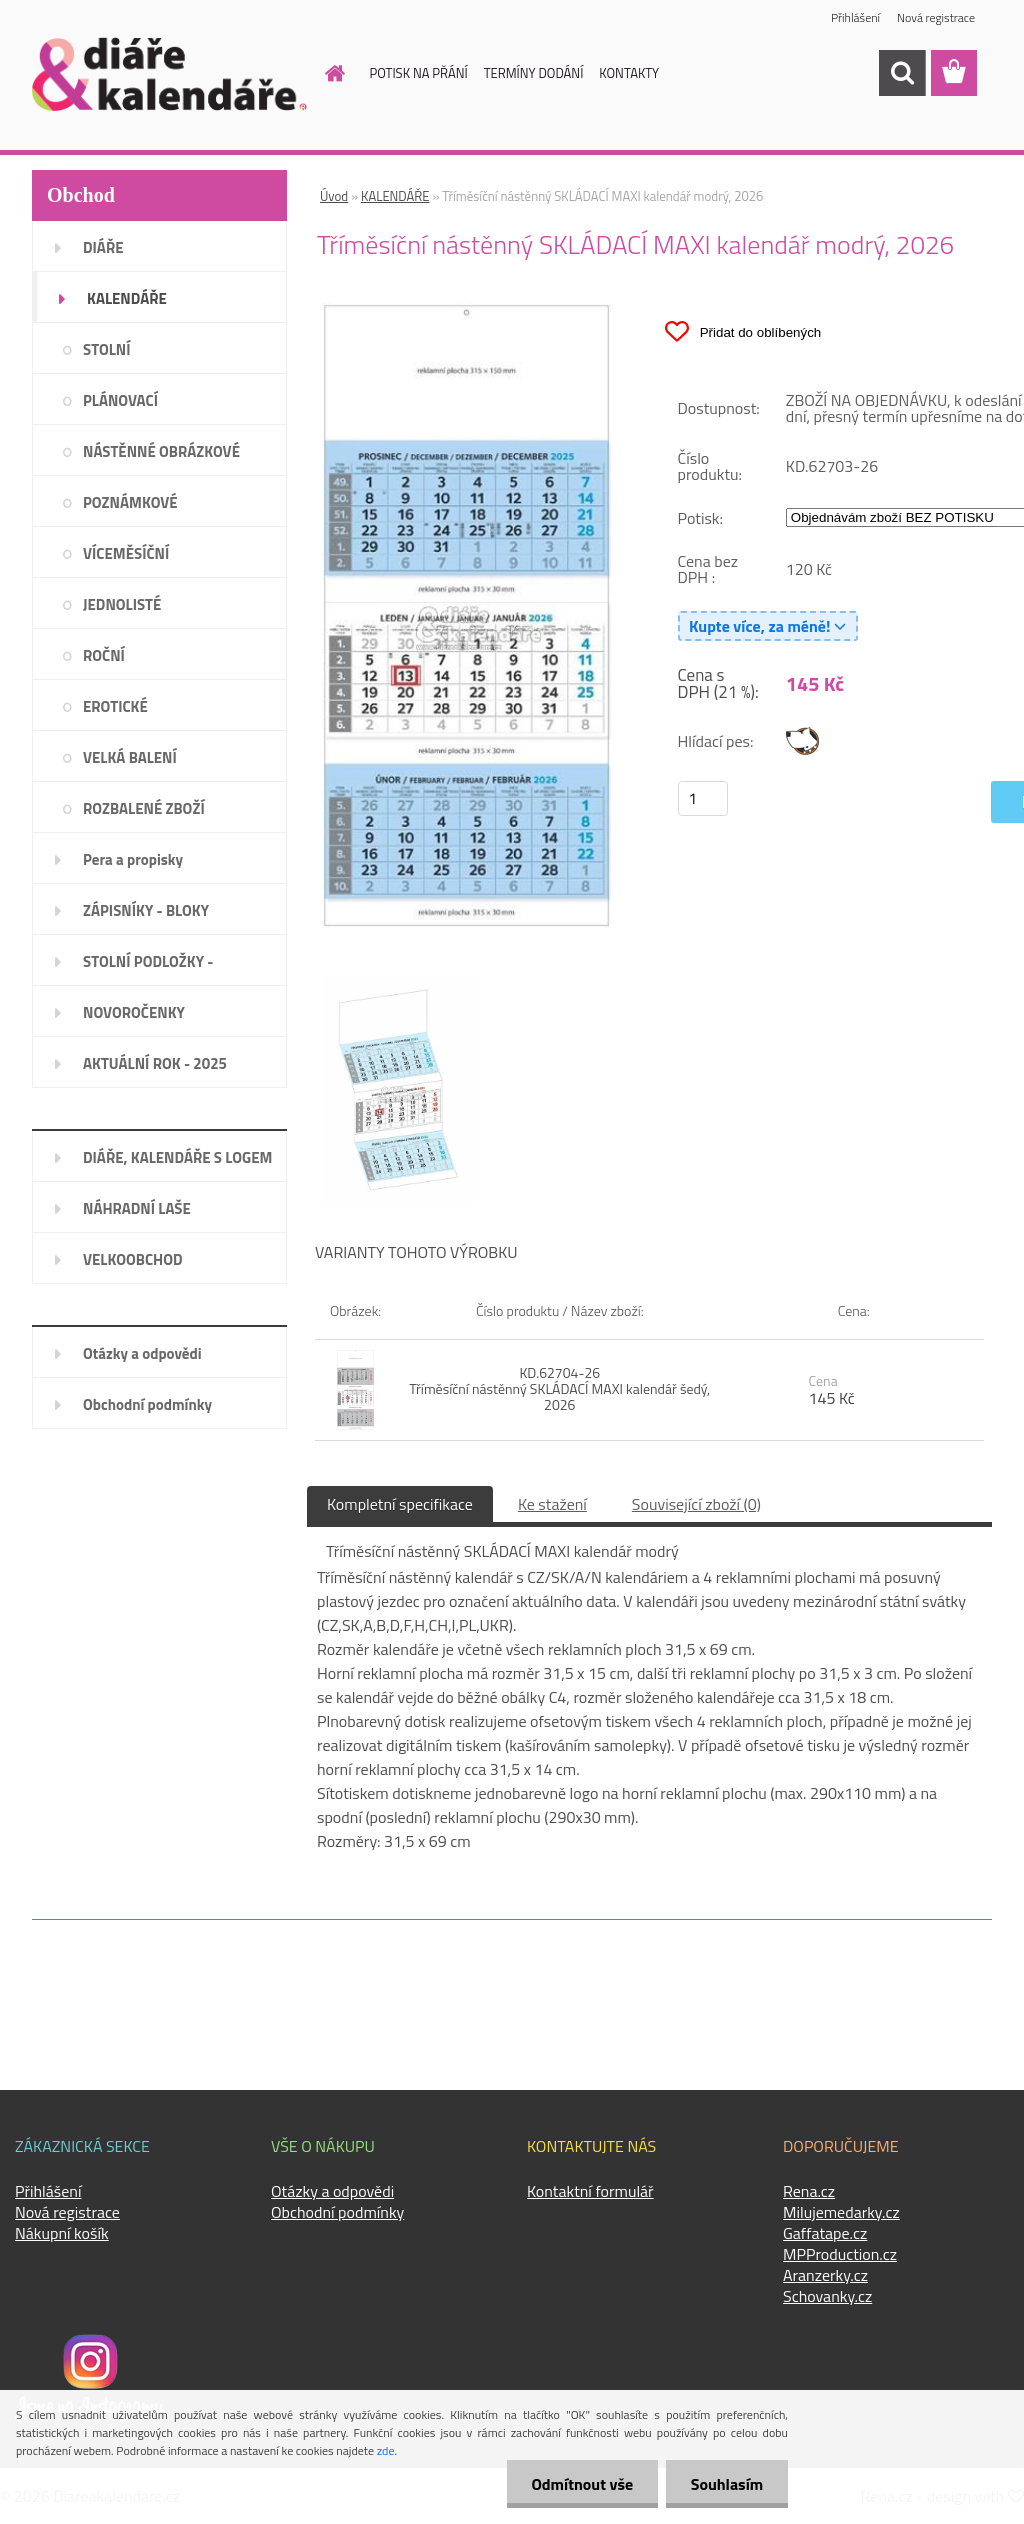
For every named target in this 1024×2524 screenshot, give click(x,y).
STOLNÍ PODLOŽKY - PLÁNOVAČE (148, 968)
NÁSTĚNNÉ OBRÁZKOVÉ (161, 451)
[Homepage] (324, 73)
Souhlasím (726, 2484)
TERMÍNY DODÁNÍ (534, 73)
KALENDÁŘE (127, 298)
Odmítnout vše (582, 2484)
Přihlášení (855, 17)
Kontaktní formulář (590, 2191)
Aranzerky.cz (825, 2275)
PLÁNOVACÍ (120, 400)
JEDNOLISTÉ (122, 604)
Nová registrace (936, 17)
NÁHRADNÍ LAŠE (137, 1208)
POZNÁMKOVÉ (130, 502)
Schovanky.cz (827, 2296)
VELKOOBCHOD (133, 1259)
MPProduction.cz (840, 2254)
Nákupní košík (62, 2233)
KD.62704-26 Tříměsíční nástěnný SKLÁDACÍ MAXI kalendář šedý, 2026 (559, 1388)
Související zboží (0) (696, 1504)
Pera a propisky (133, 859)
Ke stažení (552, 1504)
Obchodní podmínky (147, 1404)
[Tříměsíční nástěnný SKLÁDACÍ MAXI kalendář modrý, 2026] (466, 311)
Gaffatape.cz (825, 2233)
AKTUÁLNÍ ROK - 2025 (155, 1063)
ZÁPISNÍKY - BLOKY (146, 910)
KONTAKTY (629, 73)
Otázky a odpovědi (142, 1353)
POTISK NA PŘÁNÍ (419, 73)
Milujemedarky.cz (841, 2212)
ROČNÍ (104, 655)
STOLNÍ (107, 349)
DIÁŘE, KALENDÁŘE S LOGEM (177, 1157)
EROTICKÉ (115, 706)
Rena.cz (809, 2191)
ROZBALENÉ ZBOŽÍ (144, 808)
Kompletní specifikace (400, 1504)
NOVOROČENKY (134, 1012)
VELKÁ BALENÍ (130, 757)
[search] (902, 73)
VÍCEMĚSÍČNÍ (126, 553)
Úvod (334, 196)
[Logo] (169, 74)
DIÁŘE (103, 247)
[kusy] (703, 798)
